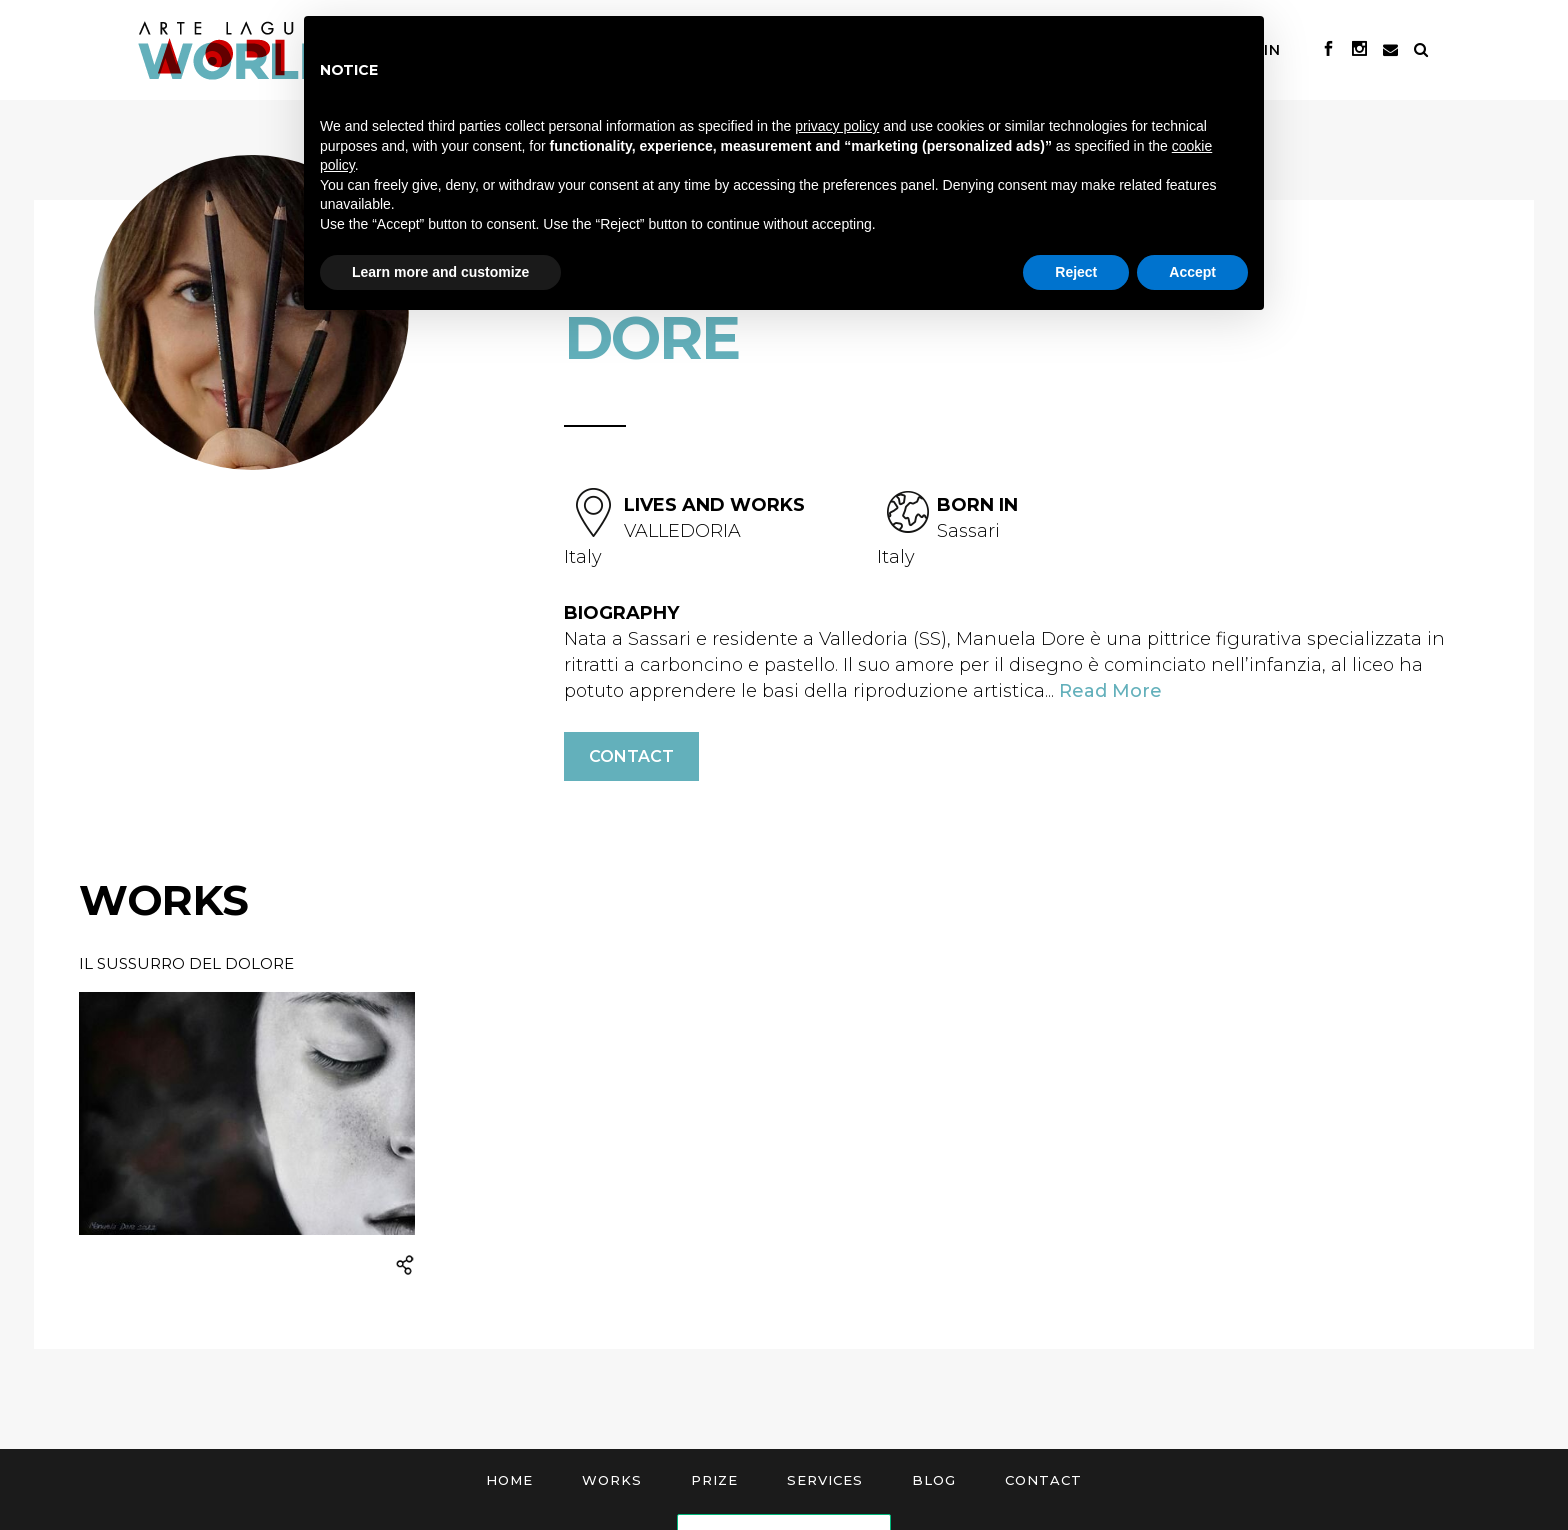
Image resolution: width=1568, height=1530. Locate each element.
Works (612, 1480)
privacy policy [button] (837, 126)
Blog (934, 1480)
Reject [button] (1076, 272)
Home (509, 1480)
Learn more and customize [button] (440, 272)
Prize (714, 1480)
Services (825, 1480)
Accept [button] (1192, 272)
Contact (631, 756)
